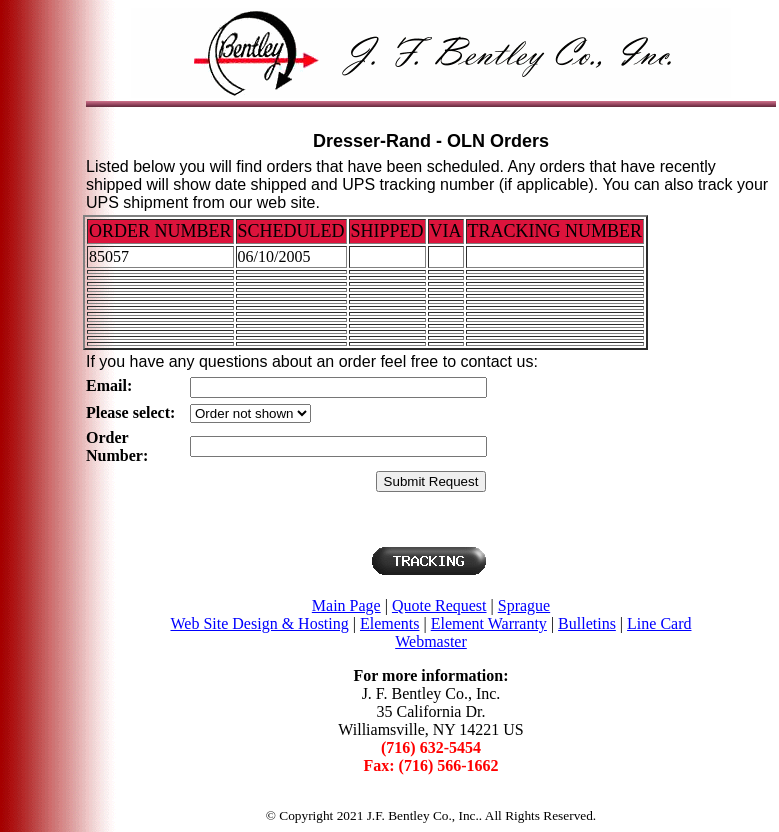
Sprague (524, 605)
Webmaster (431, 641)
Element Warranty (489, 623)
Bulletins (587, 623)
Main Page (346, 605)
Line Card (659, 623)
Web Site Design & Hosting (260, 623)
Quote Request (439, 605)
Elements (390, 623)
